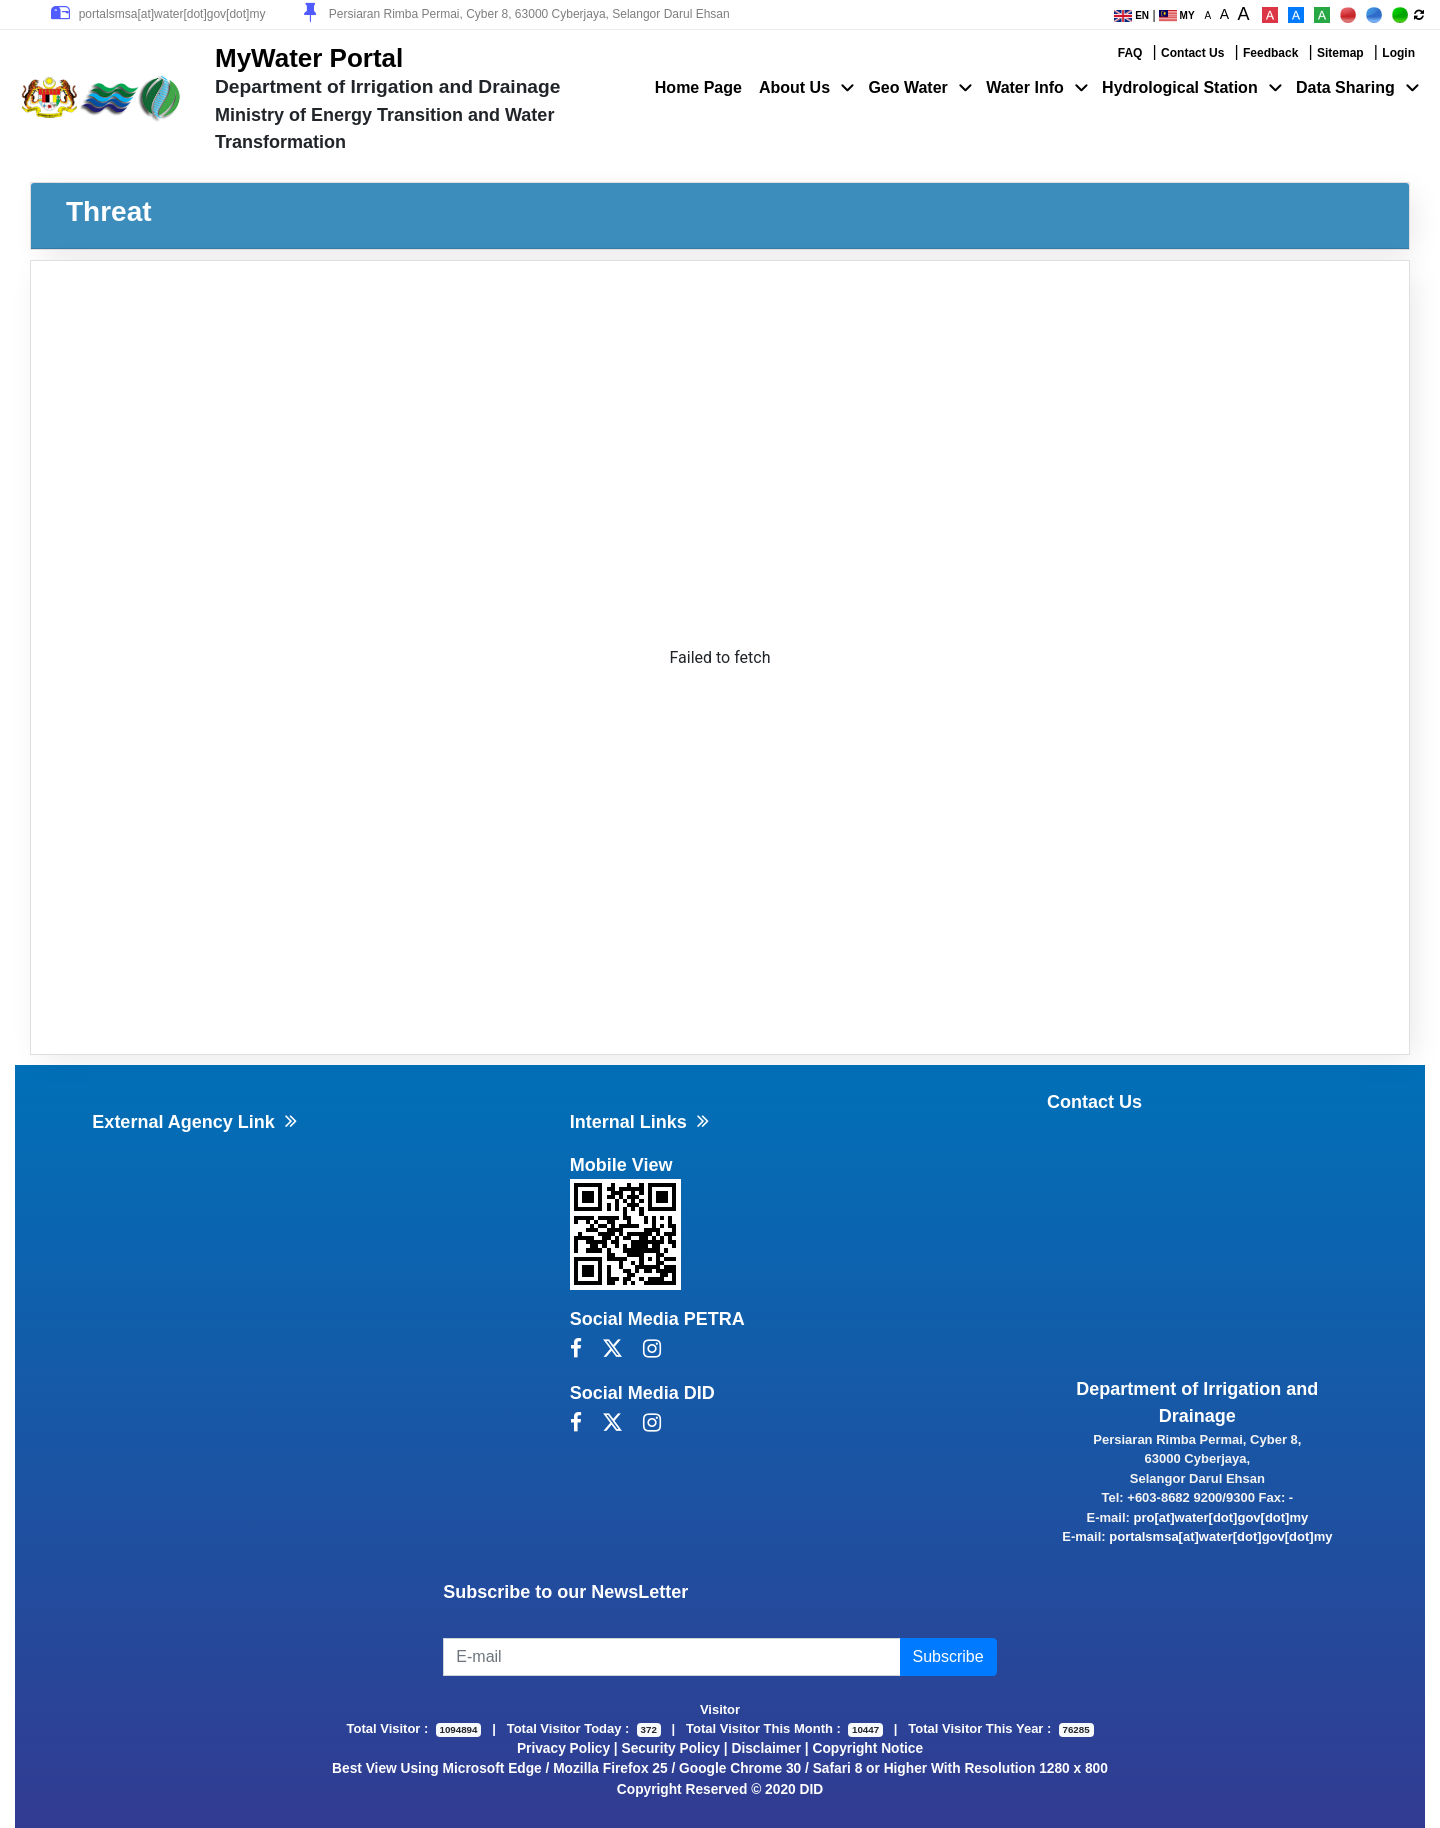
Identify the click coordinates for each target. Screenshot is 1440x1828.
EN (1131, 15)
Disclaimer (766, 1748)
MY (1177, 15)
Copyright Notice (867, 1748)
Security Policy (671, 1748)
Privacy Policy (563, 1748)
